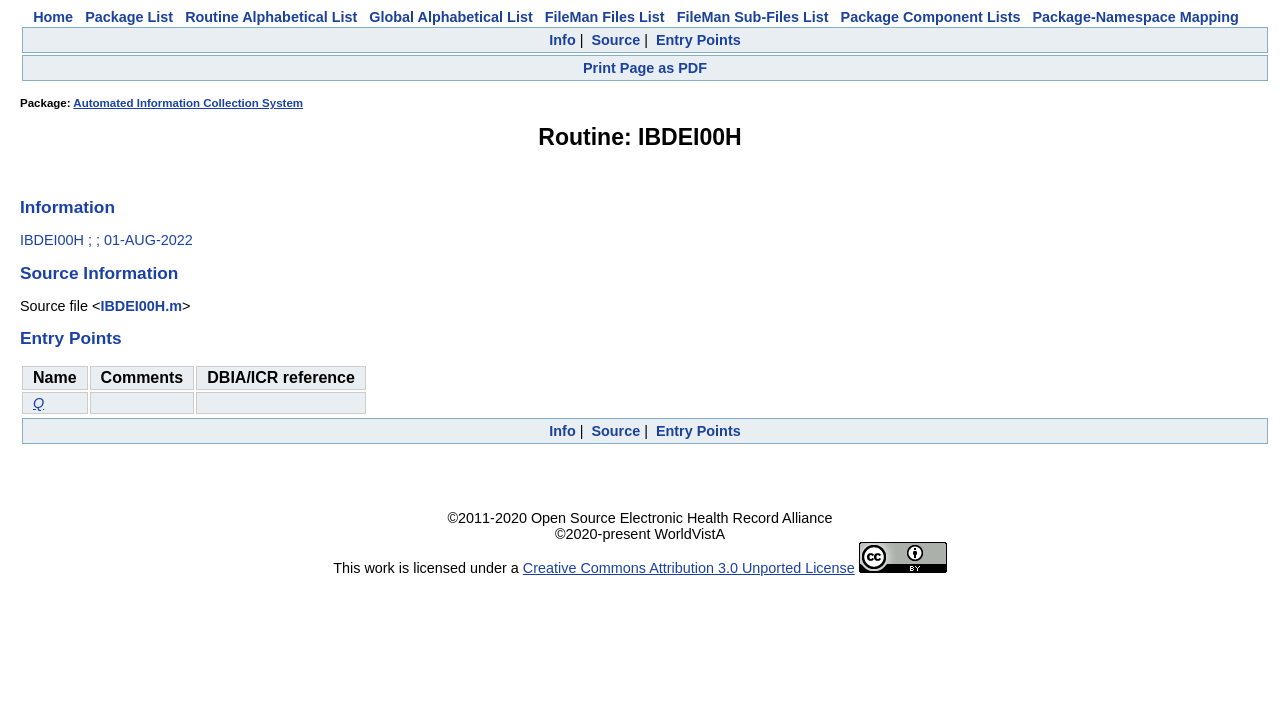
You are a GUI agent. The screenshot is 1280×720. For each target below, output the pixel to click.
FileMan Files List (605, 17)
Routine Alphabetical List (271, 17)
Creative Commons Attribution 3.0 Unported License (689, 568)
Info (562, 40)
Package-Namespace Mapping (1136, 17)
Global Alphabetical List (450, 17)
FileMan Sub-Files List (753, 17)
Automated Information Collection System (188, 103)
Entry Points (698, 40)
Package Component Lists (931, 17)
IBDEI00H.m (141, 306)
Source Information (99, 273)
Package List (129, 17)
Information (67, 207)
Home (53, 17)
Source (615, 40)
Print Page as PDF (645, 68)
